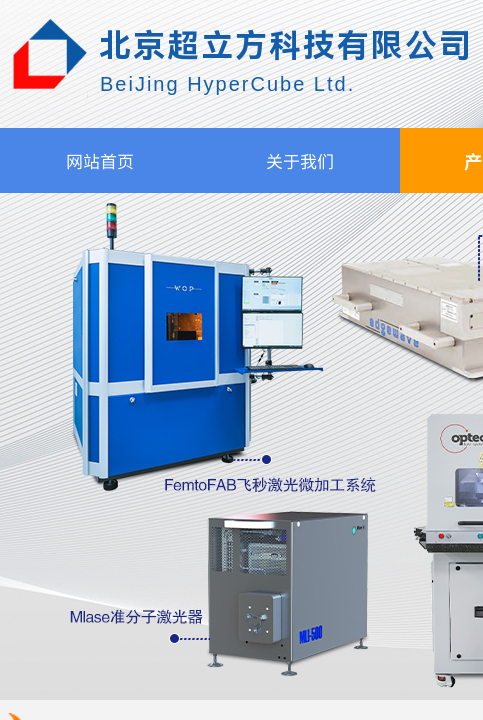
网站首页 (100, 160)
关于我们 (300, 160)
